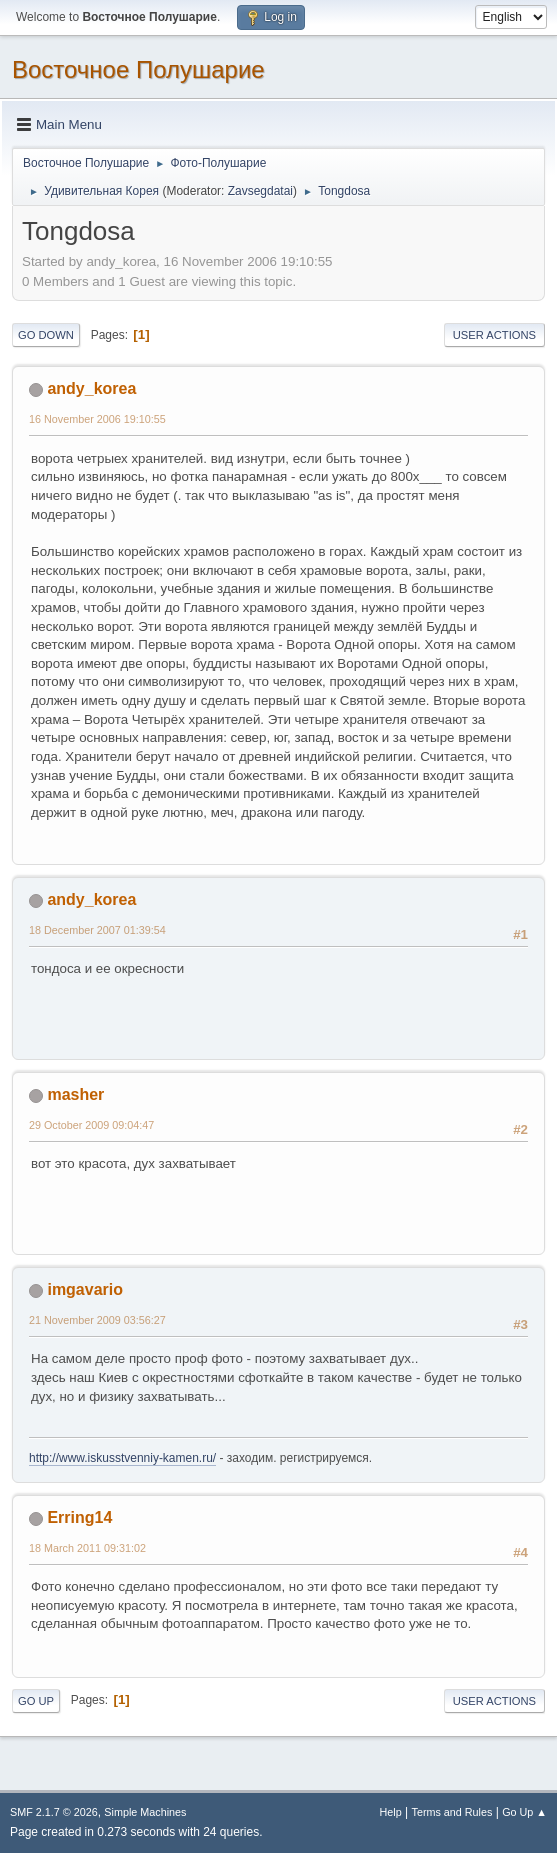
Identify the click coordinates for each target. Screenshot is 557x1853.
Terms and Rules (452, 1812)
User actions (494, 335)
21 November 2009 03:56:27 (97, 1320)
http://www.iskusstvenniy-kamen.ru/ (122, 1458)
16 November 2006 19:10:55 (97, 419)
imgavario (85, 1289)
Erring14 (79, 1517)
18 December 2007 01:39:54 (97, 930)
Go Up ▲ (524, 1812)
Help (391, 1812)
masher (75, 1094)
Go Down (46, 335)
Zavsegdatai (260, 191)
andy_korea (91, 388)
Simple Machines (145, 1812)
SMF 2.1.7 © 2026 (54, 1812)
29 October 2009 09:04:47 (91, 1125)
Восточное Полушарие (138, 69)
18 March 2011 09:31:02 (87, 1548)
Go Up (36, 1701)
